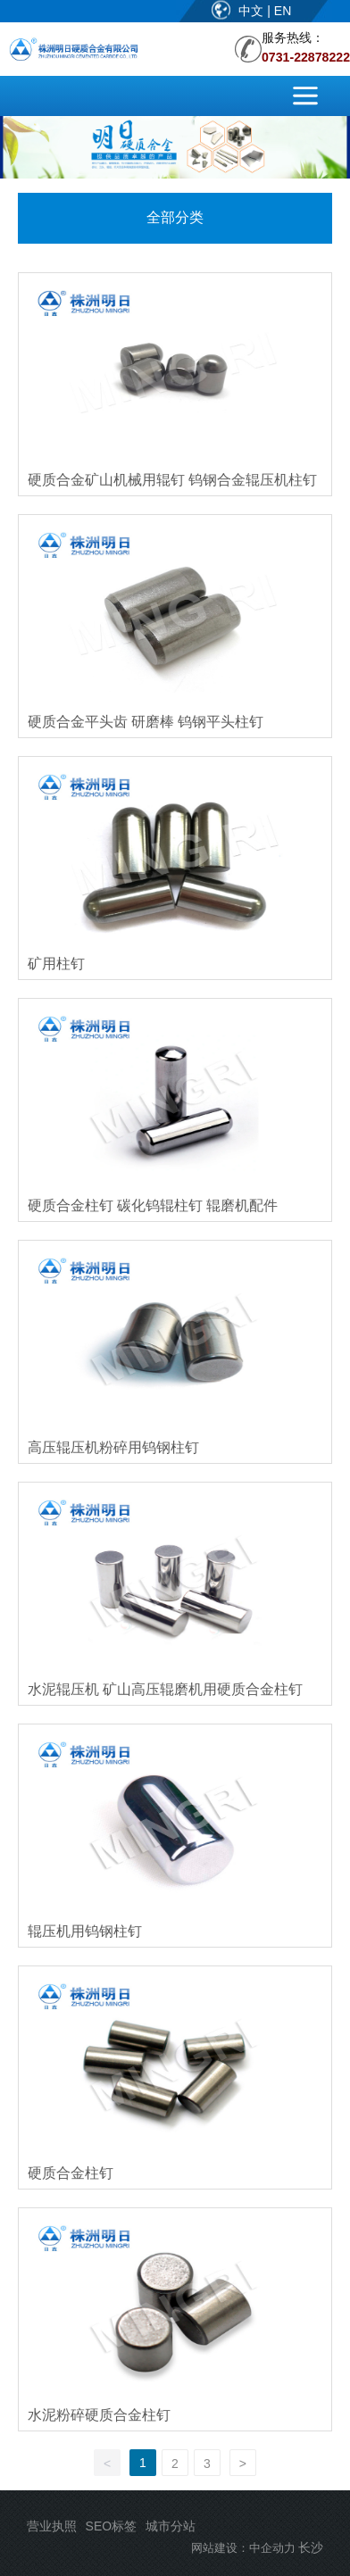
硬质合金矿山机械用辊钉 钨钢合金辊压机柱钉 (172, 479)
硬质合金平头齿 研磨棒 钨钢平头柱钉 (146, 721)
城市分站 (171, 2526)
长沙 (310, 2547)
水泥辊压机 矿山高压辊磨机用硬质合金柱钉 (165, 1689)
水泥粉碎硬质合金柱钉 (99, 2414)
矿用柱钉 (56, 963)
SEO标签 (112, 2526)
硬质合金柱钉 (70, 2173)
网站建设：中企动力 (243, 2548)
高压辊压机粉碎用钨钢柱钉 (113, 1447)
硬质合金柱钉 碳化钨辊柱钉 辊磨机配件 (153, 1205)
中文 (252, 11)
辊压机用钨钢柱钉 (85, 1931)
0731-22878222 (306, 57)
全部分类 (175, 217)
